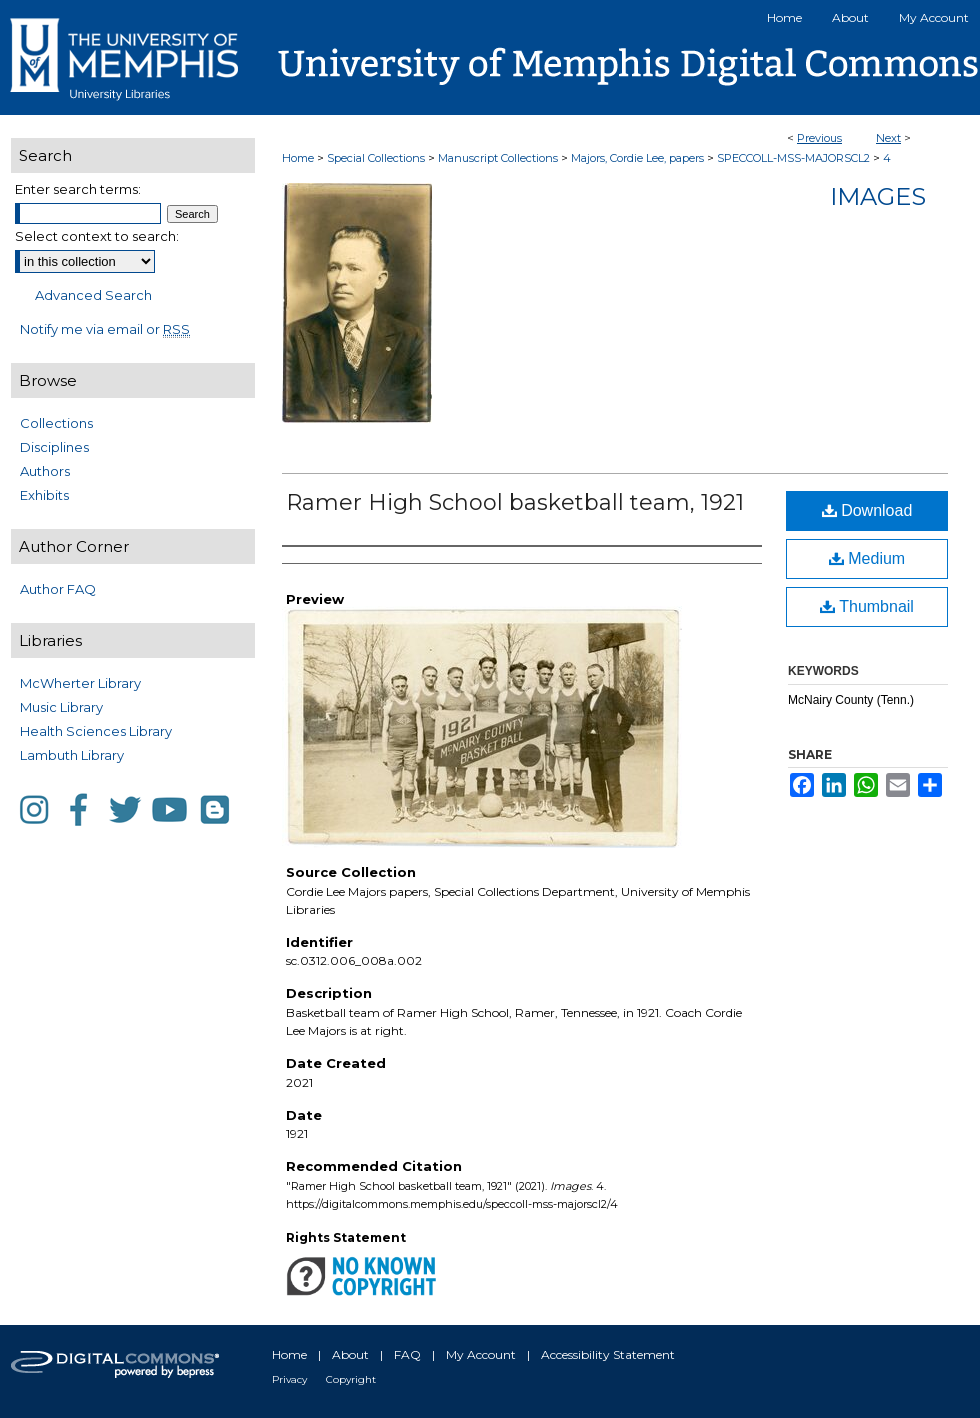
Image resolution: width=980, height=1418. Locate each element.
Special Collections (376, 158)
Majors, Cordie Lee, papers (637, 158)
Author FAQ (58, 589)
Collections (56, 423)
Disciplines (54, 447)
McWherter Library (80, 683)
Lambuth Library (72, 755)
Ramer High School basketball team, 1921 (515, 502)
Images (878, 196)
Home (298, 158)
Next (888, 138)
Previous (819, 138)
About (350, 1354)
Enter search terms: (78, 189)
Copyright (351, 1379)
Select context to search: (97, 236)
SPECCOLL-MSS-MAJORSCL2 (793, 158)
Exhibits (44, 495)
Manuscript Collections (498, 158)
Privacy (289, 1379)
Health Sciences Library (96, 731)
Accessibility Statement (608, 1354)
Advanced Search (93, 295)
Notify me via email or (105, 329)
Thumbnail (867, 606)
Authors (45, 471)
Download (867, 510)
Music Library (61, 707)
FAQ (407, 1354)
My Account (481, 1354)
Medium (867, 558)
